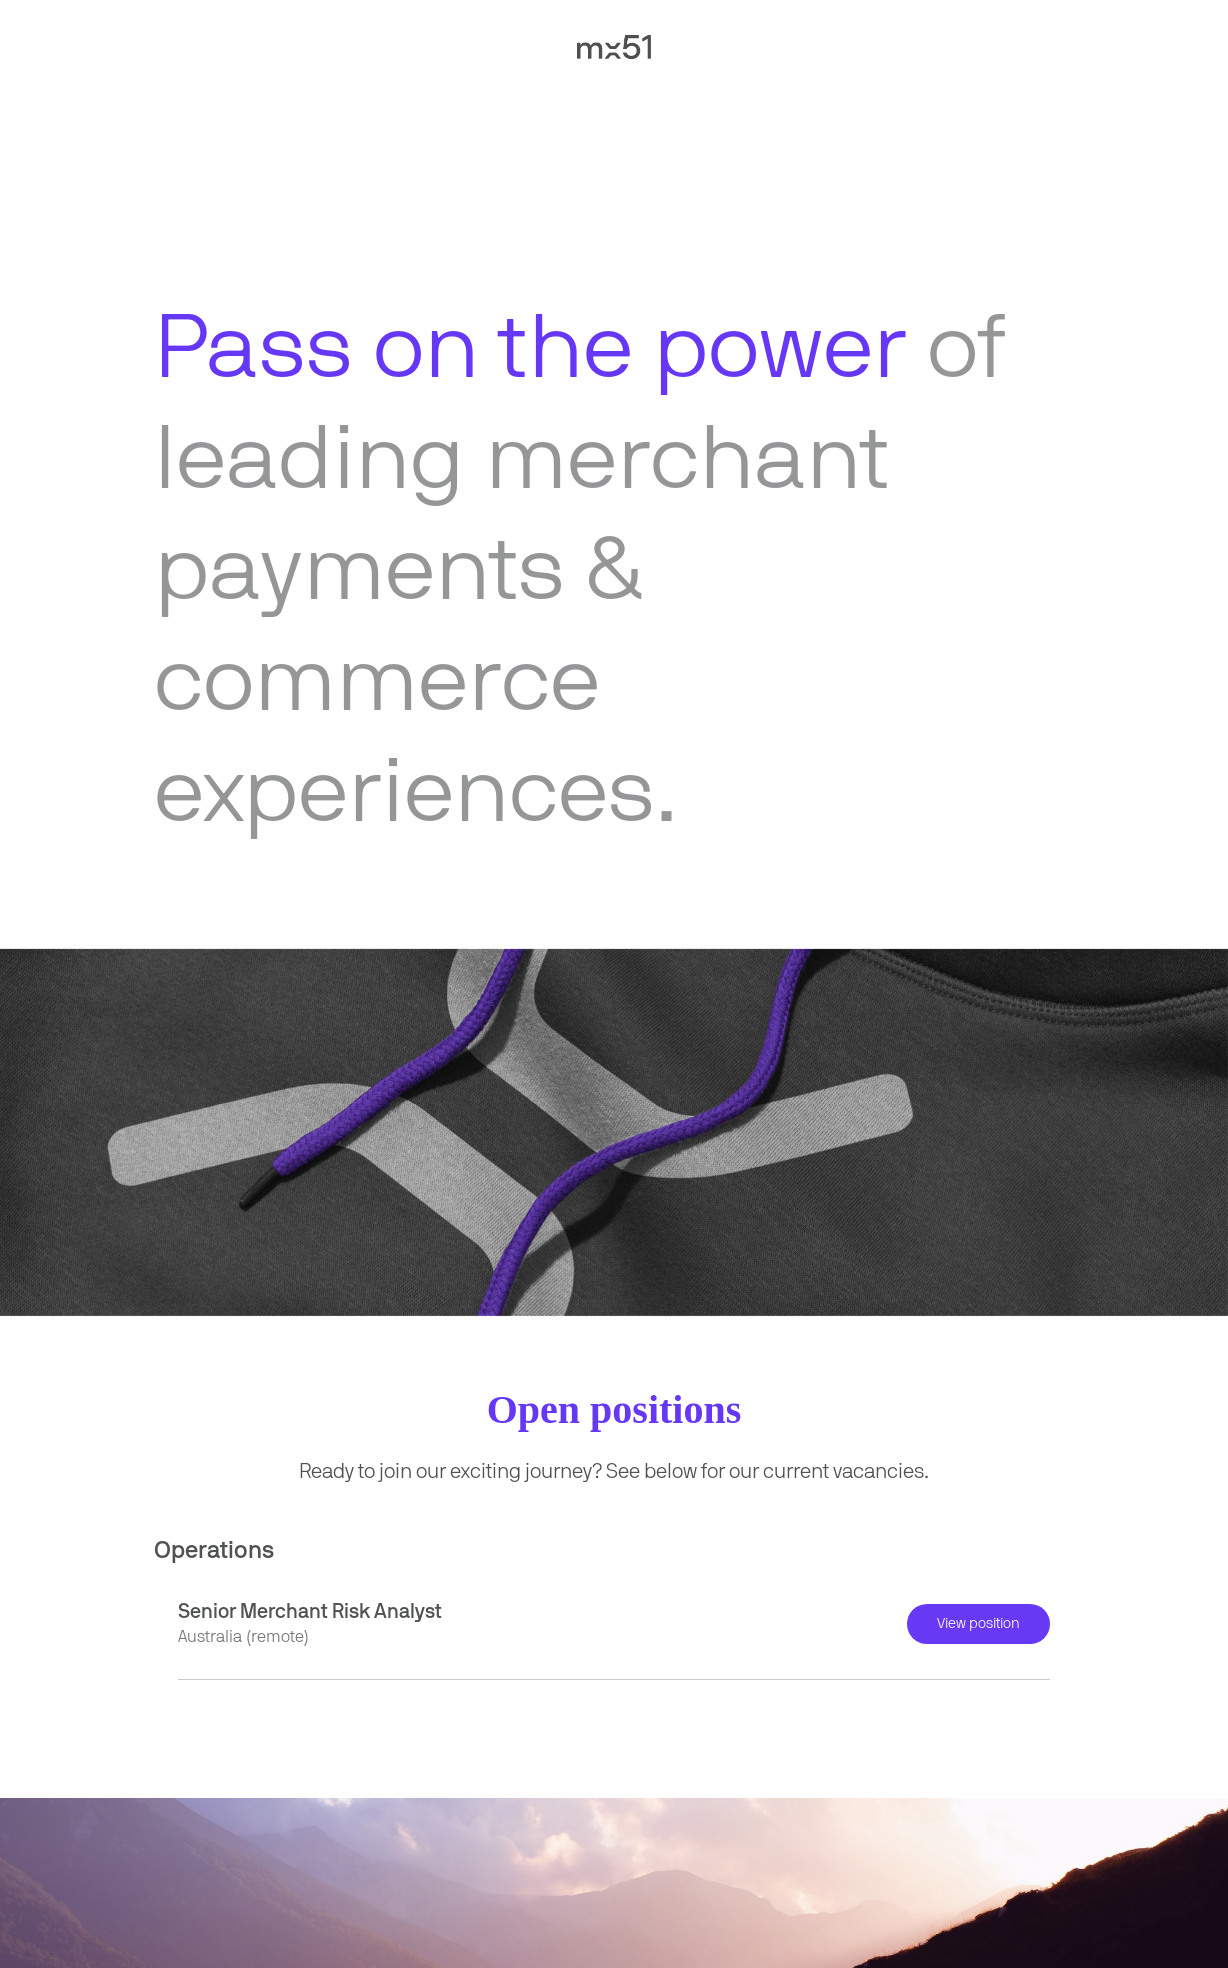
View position (978, 1624)
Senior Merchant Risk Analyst (310, 1612)
